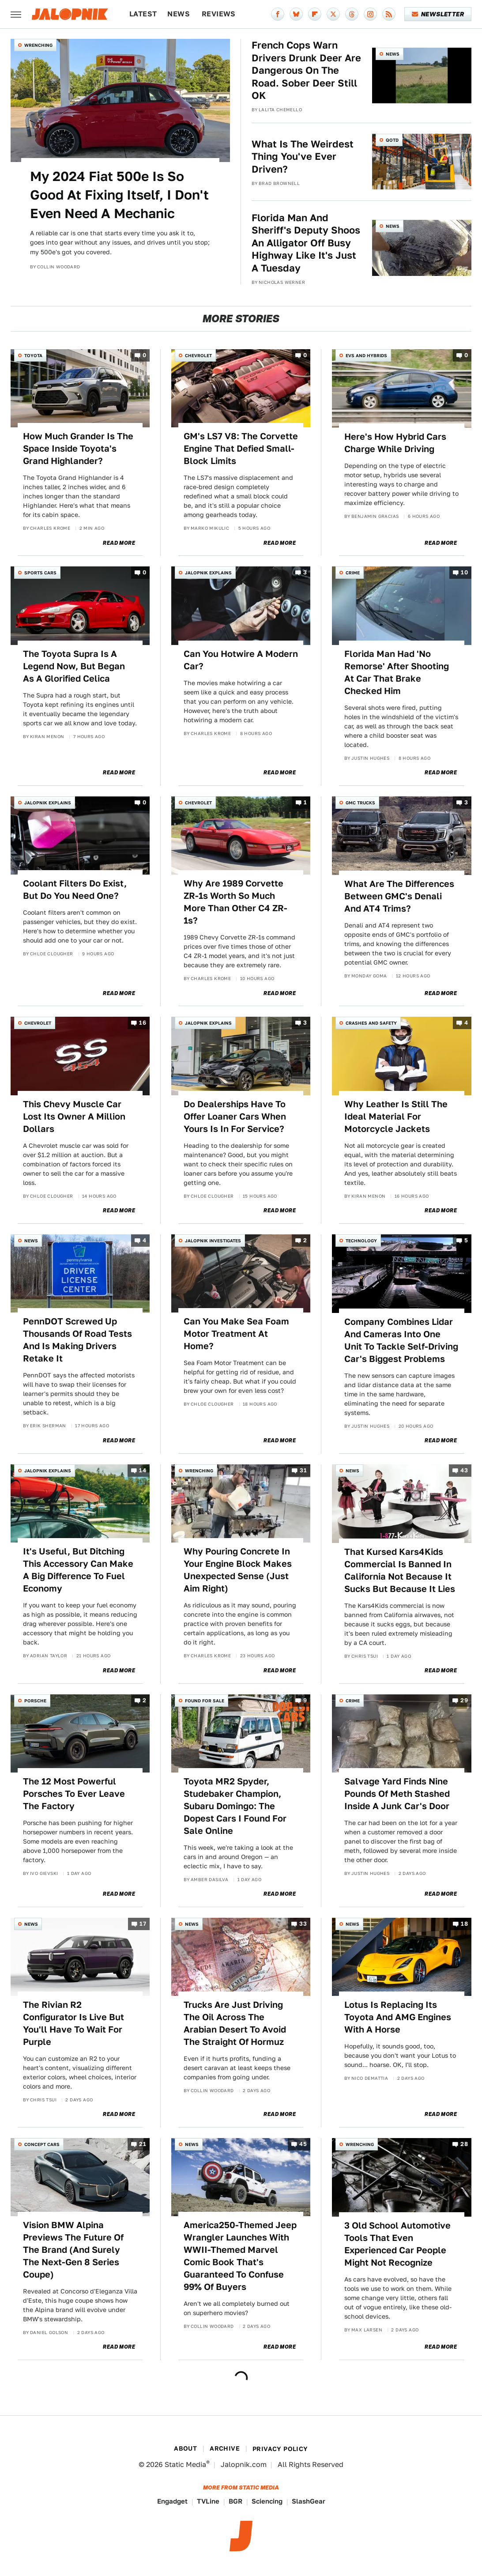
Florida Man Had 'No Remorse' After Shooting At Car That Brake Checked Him (396, 672)
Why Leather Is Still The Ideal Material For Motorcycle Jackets (396, 1116)
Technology (361, 1240)
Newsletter (438, 14)
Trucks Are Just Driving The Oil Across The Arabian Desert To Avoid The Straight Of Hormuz (235, 2023)
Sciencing (267, 2501)
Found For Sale (204, 1700)
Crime (353, 572)
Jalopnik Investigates (213, 1240)
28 (464, 2144)
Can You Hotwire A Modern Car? (241, 660)
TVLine (208, 2501)
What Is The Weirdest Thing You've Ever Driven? (303, 156)
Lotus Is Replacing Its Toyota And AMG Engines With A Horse (397, 2017)
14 (142, 1470)
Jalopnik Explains (208, 572)
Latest (143, 14)
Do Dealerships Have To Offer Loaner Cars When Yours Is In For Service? (235, 1116)
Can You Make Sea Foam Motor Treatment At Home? (236, 1333)
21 (142, 2144)
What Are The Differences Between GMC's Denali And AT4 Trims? (399, 896)
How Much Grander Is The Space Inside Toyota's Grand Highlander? (78, 448)
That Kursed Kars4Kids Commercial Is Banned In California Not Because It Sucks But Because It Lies (399, 1570)
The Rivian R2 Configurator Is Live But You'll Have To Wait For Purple (73, 2023)
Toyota (33, 355)
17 (142, 1923)
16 (142, 1023)
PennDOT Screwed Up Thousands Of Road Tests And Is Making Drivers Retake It (77, 1340)
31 (303, 1470)
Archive (225, 2448)
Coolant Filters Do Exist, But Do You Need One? (75, 889)
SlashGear (308, 2501)
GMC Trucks (360, 802)
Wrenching (38, 45)
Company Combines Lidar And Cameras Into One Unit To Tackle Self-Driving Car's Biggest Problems (401, 1340)
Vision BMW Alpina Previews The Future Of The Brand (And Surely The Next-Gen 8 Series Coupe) (73, 2250)
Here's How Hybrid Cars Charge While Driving (395, 442)
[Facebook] (277, 14)
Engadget (172, 2501)
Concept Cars (42, 2144)
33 (303, 1923)
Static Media (185, 2464)
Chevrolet (198, 355)
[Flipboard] (314, 14)
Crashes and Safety (371, 1023)
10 (464, 573)
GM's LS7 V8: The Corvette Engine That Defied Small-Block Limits (241, 448)
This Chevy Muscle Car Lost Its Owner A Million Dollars (74, 1116)
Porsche (35, 1700)
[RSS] (388, 14)
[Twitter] (333, 14)
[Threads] (351, 14)
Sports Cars (40, 572)
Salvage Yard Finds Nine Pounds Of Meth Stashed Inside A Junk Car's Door (397, 1793)
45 (303, 2144)
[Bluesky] (296, 14)
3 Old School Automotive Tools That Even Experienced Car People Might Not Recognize (397, 2244)
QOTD (392, 140)
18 (464, 1923)
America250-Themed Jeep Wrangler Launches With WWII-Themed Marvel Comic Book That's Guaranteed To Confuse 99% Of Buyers (240, 2256)
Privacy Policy (280, 2448)
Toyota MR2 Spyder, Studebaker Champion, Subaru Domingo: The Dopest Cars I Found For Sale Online (235, 1806)
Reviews (219, 14)
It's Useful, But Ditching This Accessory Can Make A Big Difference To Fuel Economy (78, 1570)
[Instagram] (370, 14)
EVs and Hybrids (366, 355)
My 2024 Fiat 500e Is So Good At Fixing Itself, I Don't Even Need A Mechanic (119, 194)
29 (464, 1700)
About (185, 2448)
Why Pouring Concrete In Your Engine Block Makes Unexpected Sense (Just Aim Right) (238, 1570)
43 (464, 1470)
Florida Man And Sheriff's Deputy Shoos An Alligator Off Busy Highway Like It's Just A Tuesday (306, 243)
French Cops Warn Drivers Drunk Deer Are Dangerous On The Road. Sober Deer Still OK (306, 70)
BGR (235, 2501)
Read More (119, 543)
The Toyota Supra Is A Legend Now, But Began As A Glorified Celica (74, 666)
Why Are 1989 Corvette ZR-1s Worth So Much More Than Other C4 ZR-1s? (235, 902)
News (178, 14)
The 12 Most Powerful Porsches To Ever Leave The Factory (74, 1793)
